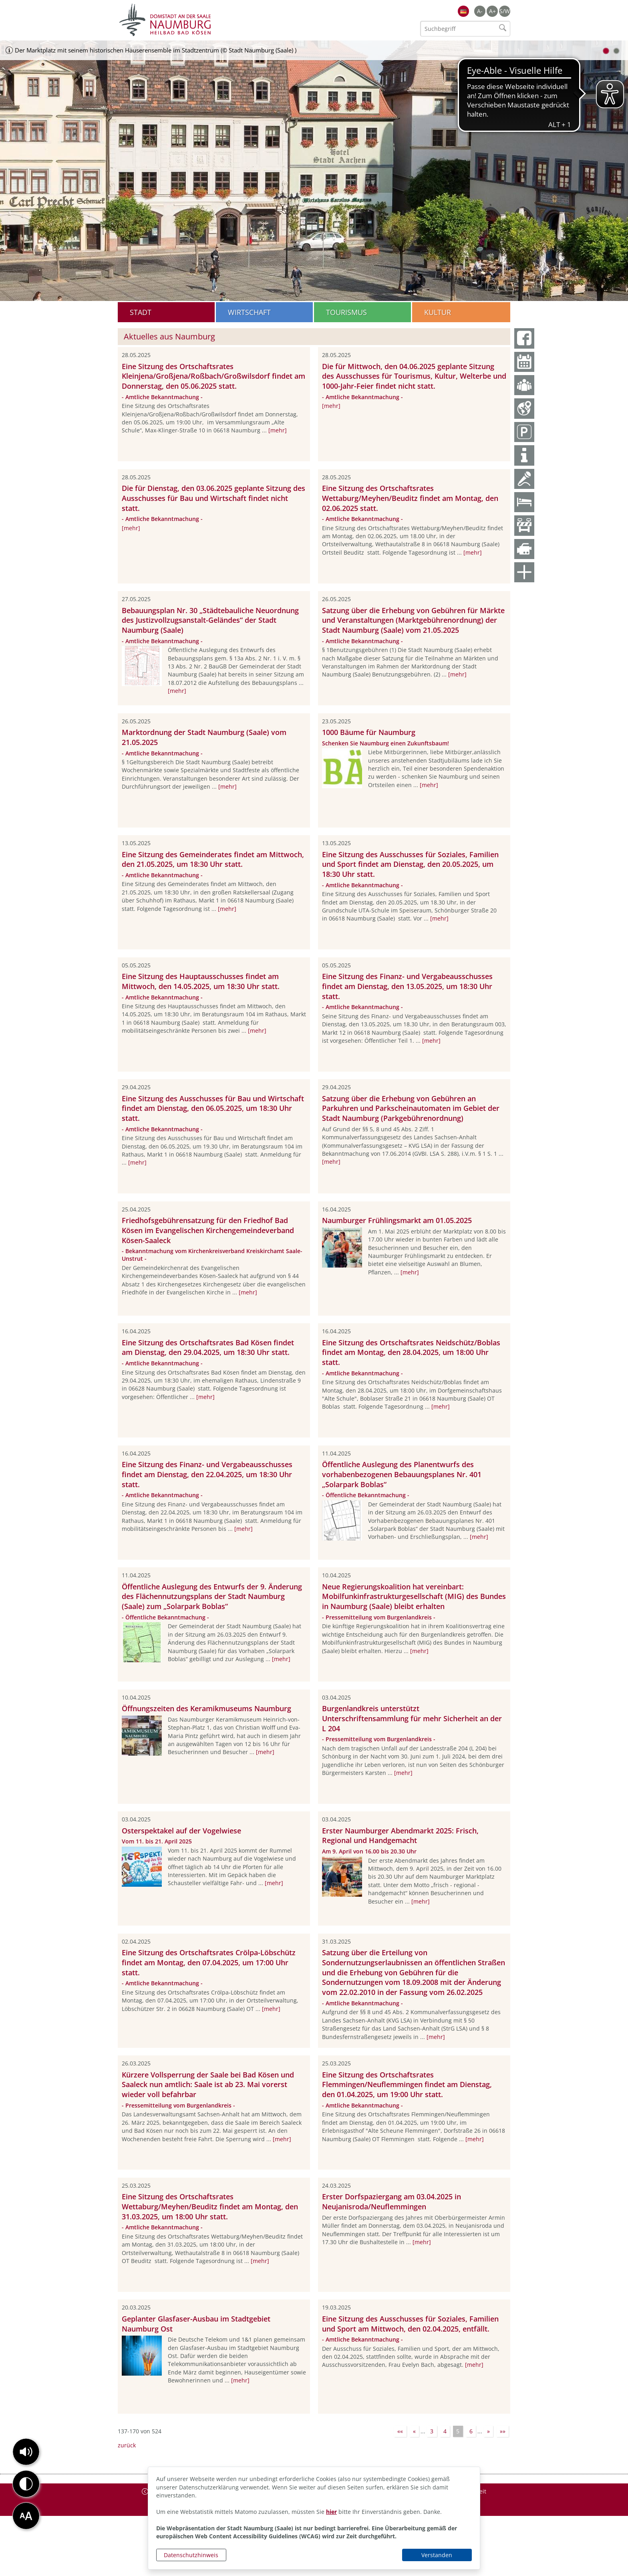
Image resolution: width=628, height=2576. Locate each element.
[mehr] (277, 430)
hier (331, 2511)
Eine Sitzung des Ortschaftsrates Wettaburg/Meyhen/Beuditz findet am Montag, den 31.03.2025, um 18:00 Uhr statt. (210, 2206)
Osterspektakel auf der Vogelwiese (181, 1830)
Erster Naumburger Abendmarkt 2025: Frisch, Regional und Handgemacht (400, 1835)
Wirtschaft (249, 312)
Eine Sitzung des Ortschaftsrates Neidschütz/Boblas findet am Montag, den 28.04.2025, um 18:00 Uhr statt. (411, 1352)
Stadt (140, 312)
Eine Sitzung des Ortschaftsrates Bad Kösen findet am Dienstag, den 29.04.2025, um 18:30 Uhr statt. (208, 1347)
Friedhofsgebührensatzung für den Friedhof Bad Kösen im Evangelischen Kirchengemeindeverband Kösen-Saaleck (208, 1230)
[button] (26, 2452)
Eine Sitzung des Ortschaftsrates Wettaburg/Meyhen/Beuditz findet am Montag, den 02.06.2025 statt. (410, 498)
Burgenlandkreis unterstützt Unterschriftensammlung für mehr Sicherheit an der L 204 (412, 1718)
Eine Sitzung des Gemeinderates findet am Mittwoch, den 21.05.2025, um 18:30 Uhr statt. (213, 859)
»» (502, 2431)
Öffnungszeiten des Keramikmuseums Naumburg (206, 1708)
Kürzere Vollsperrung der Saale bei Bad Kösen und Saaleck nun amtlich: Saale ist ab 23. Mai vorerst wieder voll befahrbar (208, 2085)
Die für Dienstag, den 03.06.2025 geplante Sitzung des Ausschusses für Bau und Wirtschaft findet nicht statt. (213, 498)
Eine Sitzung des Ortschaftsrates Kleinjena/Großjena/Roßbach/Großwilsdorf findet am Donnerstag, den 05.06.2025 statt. (213, 376)
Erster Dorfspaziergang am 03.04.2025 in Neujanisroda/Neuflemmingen (391, 2201)
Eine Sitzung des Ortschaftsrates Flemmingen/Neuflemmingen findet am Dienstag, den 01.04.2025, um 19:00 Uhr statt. (407, 2085)
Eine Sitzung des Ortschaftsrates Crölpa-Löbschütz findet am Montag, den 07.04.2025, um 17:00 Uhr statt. (209, 1962)
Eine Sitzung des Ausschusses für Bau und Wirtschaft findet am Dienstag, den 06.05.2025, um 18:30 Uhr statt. (213, 1108)
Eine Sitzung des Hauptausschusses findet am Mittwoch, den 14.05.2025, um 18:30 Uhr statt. (201, 981)
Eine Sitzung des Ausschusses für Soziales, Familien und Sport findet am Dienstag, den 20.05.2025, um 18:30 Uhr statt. (410, 864)
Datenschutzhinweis (191, 2555)
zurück (127, 2445)
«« (400, 2431)
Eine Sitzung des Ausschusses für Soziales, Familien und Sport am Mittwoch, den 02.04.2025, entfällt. (410, 2324)
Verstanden (436, 2555)
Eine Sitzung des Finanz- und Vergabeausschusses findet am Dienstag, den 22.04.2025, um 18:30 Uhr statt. (207, 1474)
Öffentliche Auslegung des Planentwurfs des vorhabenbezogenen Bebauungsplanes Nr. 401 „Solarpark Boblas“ (401, 1474)
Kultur (437, 312)
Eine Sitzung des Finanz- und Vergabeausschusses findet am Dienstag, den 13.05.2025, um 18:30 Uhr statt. (407, 986)
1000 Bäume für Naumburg (368, 732)
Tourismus (346, 312)
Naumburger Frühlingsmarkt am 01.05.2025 (397, 1220)
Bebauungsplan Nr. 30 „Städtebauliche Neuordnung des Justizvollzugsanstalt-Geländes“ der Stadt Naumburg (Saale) (210, 620)
